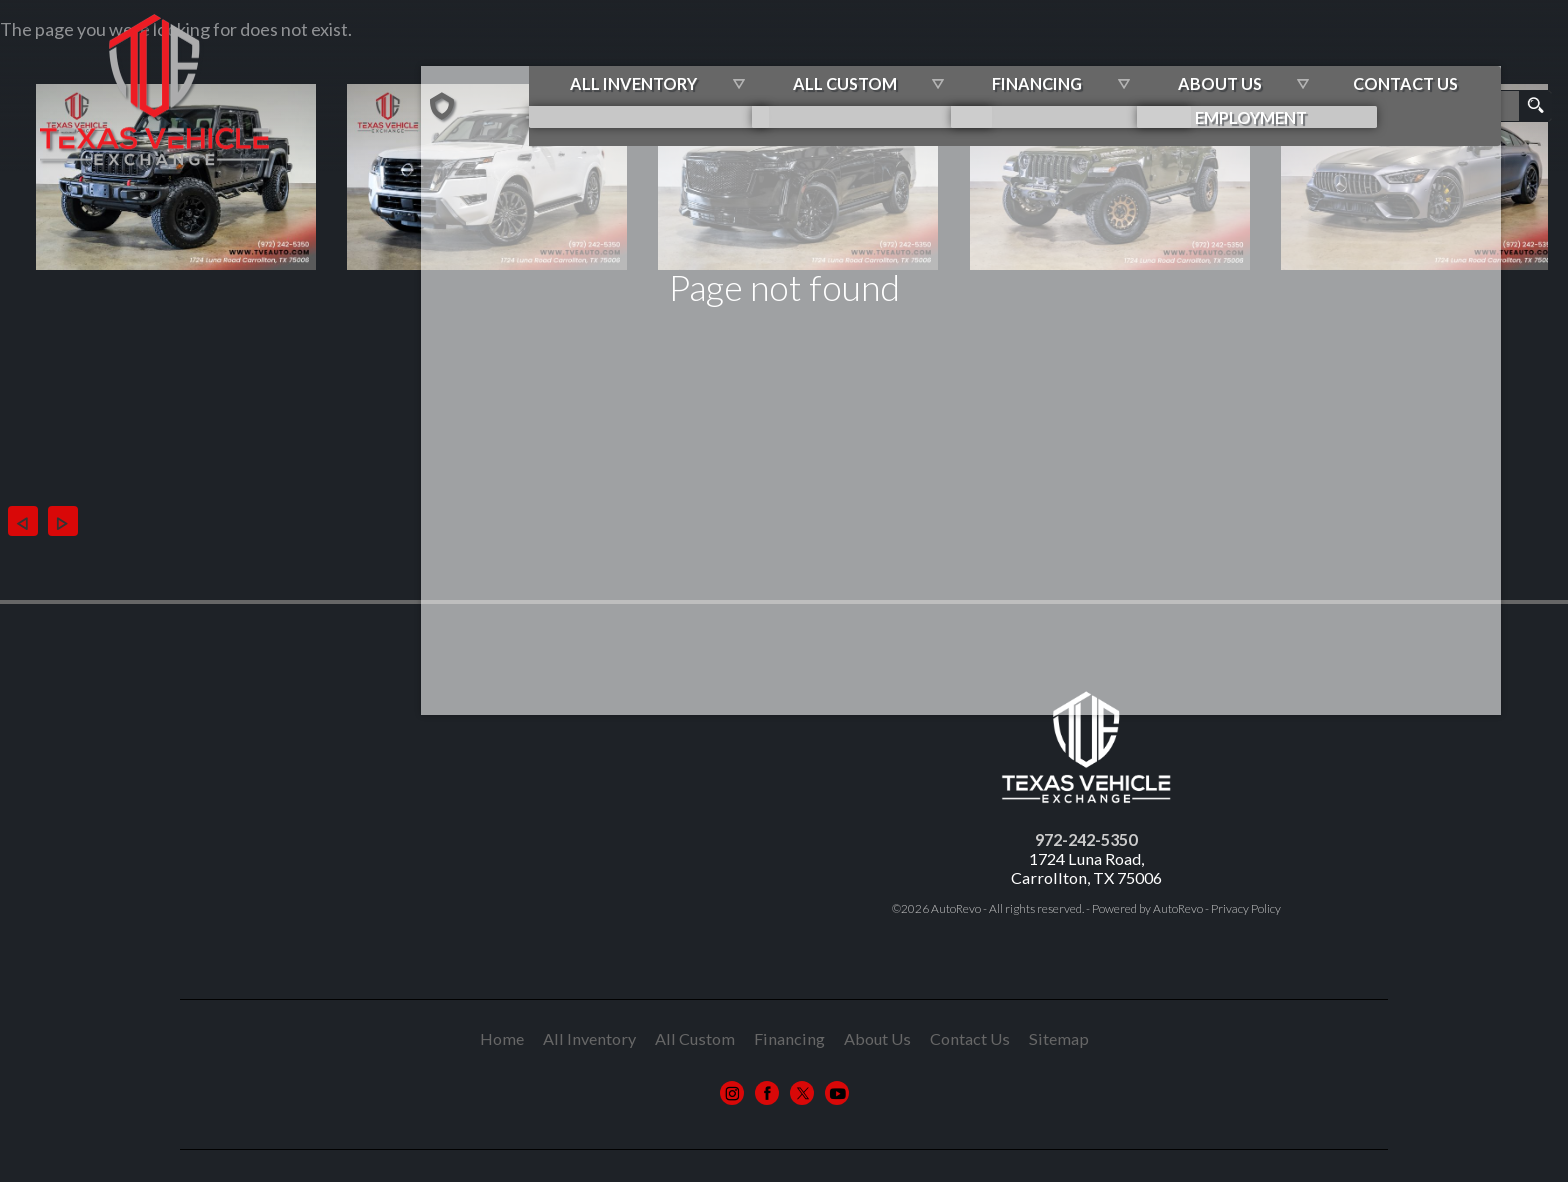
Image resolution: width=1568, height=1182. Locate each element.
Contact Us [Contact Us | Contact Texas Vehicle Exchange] (1463, 59)
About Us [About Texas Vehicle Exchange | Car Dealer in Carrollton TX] (1290, 59)
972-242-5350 (1086, 839)
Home (502, 1038)
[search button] (1535, 106)
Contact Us (970, 1038)
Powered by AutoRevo (1147, 908)
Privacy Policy (1246, 908)
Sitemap (1059, 1038)
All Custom (941, 59)
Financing (789, 1038)
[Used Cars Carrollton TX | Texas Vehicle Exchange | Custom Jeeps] (596, 61)
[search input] (1479, 106)
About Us (877, 1038)
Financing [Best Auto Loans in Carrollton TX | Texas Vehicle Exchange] (1121, 59)
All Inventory (742, 59)
